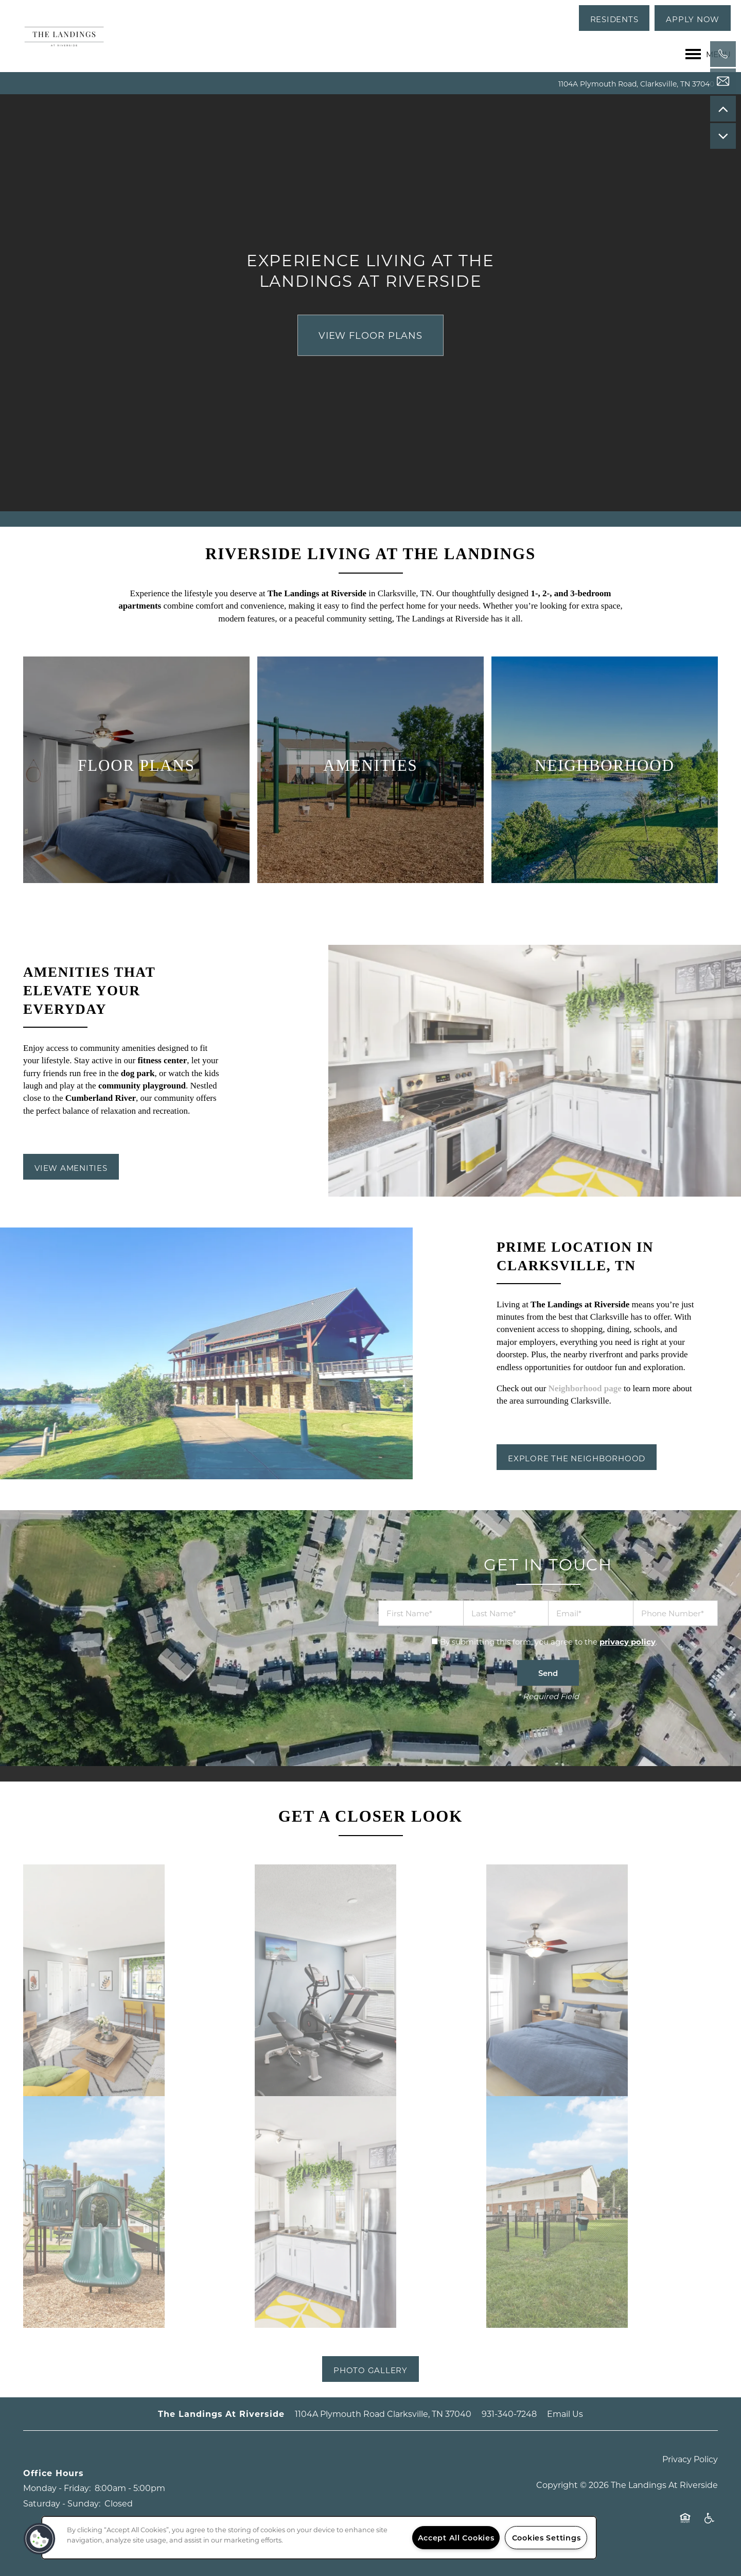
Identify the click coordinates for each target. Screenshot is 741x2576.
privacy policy (627, 1641)
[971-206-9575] (723, 54)
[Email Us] (723, 81)
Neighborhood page (585, 1388)
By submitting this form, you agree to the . (548, 1641)
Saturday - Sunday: (61, 2503)
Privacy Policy (690, 2458)
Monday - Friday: (57, 2487)
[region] (319, 2538)
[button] (614, 18)
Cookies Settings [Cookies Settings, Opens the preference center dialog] (546, 2538)
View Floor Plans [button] (370, 335)
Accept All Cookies (456, 2538)
